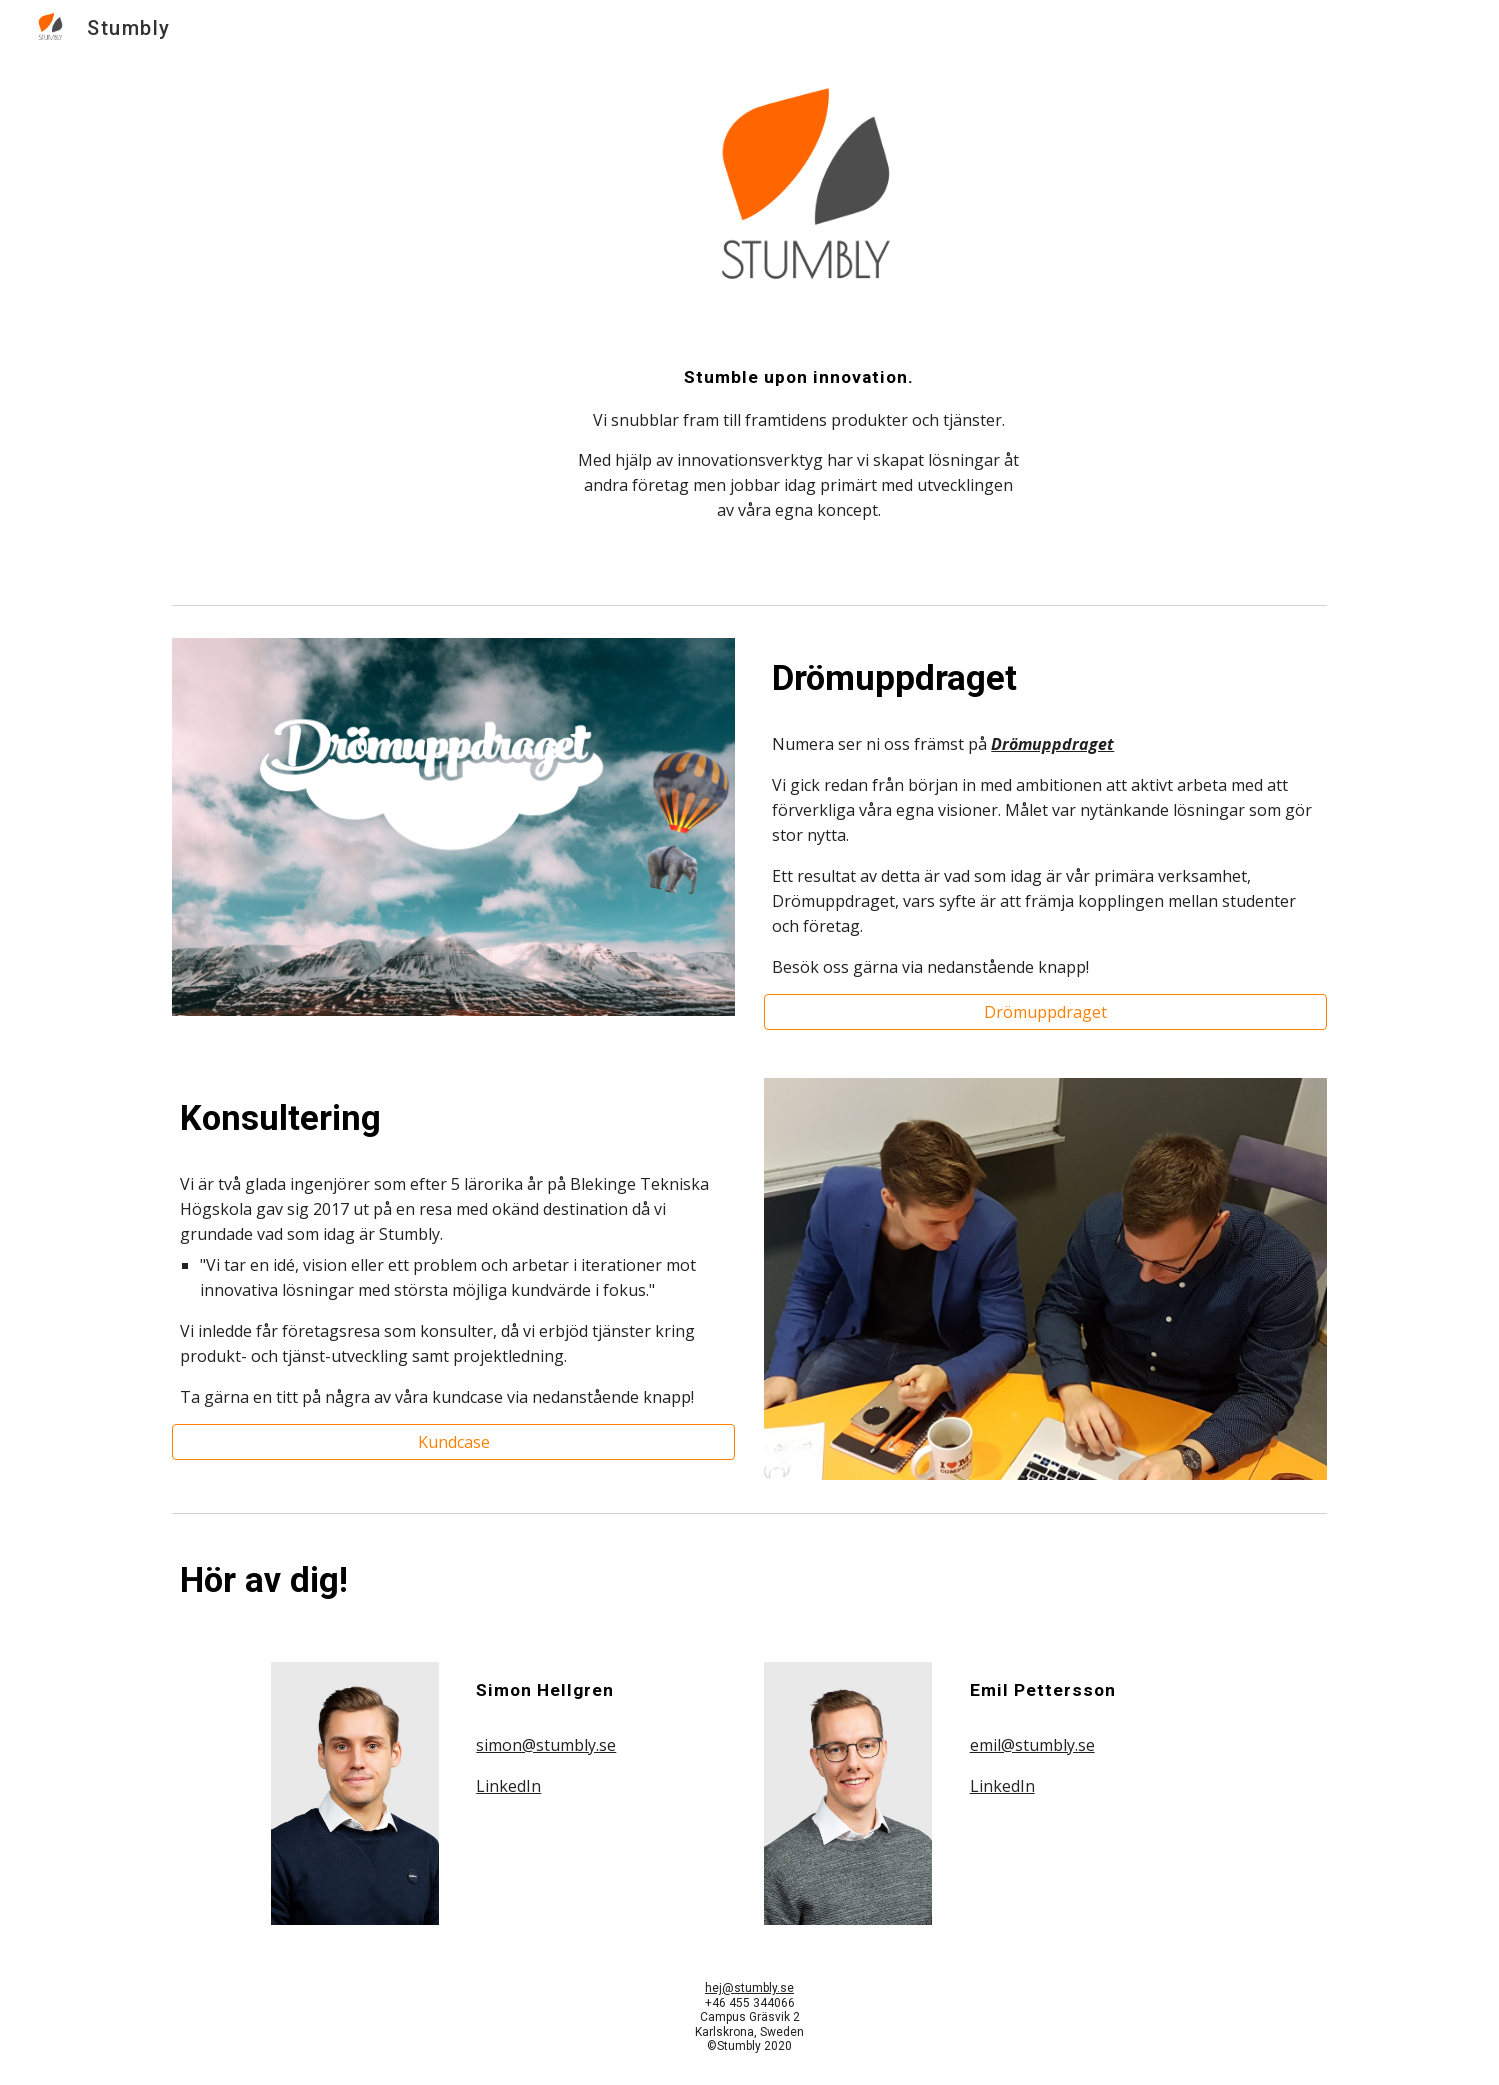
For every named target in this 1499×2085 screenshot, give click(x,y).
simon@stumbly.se (546, 1745)
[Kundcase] (453, 1442)
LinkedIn (508, 1786)
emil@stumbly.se (1032, 1745)
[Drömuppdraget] (1045, 1012)
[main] (799, 463)
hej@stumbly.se (749, 1988)
